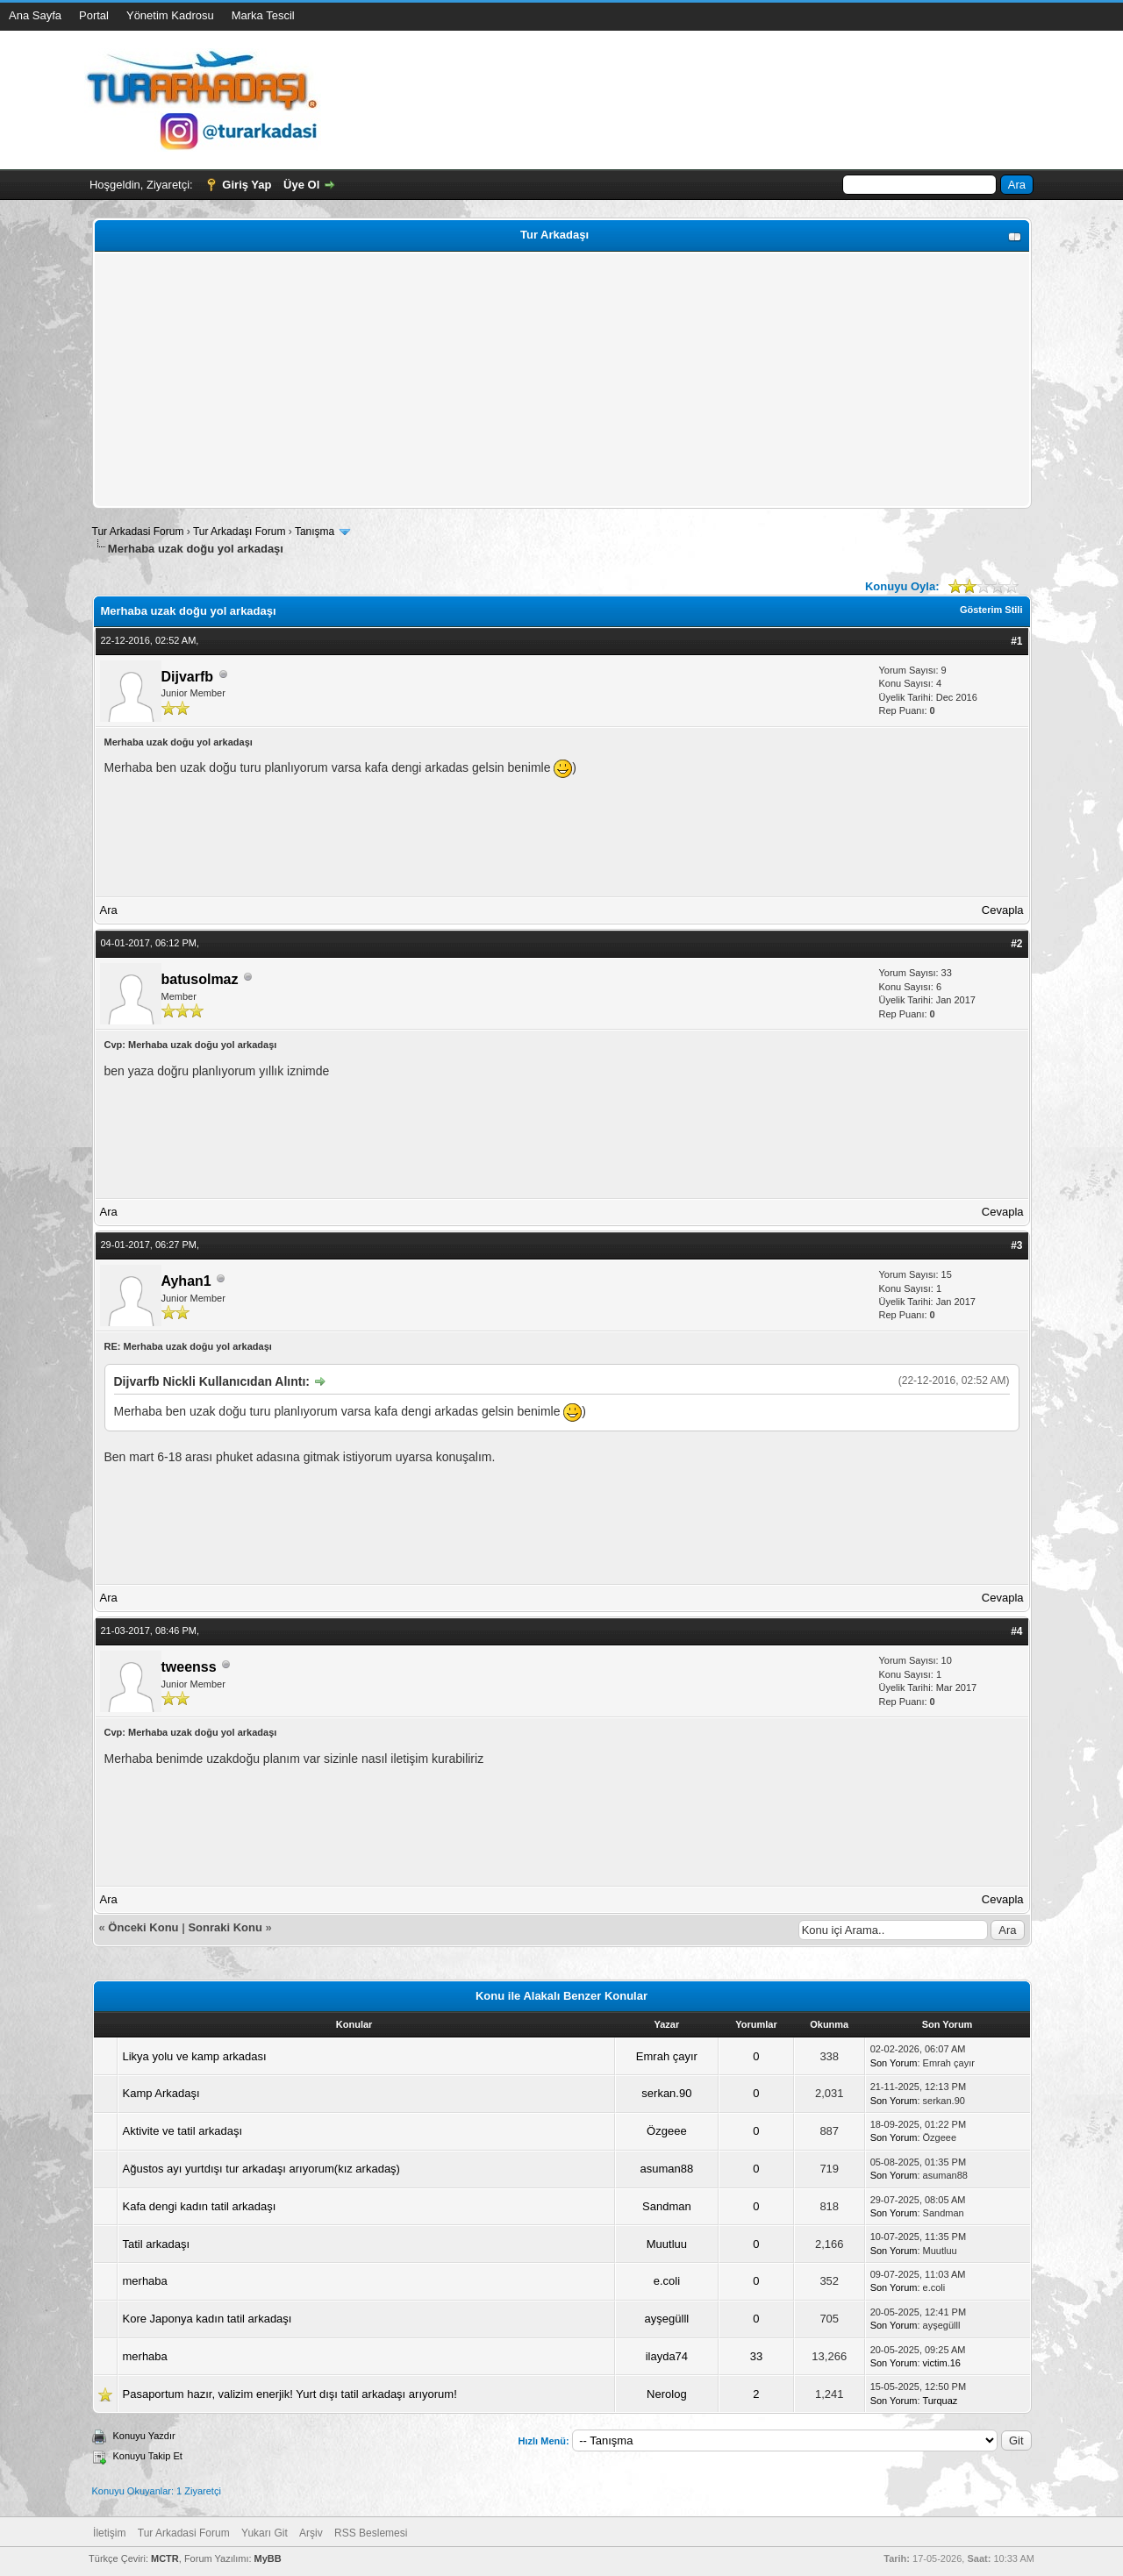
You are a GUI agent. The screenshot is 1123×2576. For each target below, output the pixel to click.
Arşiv (311, 2533)
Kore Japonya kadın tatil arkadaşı (207, 2318)
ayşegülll (667, 2318)
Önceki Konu (143, 1927)
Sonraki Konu (225, 1927)
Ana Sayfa (35, 15)
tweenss (189, 1666)
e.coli (667, 2280)
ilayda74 (667, 2356)
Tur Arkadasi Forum (138, 531)
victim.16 (942, 2363)
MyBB (268, 2558)
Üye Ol (301, 184)
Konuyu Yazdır (144, 2435)
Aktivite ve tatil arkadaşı (183, 2130)
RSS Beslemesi (370, 2533)
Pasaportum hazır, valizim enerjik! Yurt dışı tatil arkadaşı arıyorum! (290, 2394)
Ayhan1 (186, 1281)
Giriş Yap (246, 184)
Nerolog (667, 2394)
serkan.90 (666, 2093)
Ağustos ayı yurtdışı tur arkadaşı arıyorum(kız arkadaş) (261, 2168)
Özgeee (667, 2130)
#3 (1016, 1245)
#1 (1016, 641)
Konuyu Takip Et (147, 2456)
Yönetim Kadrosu (170, 15)
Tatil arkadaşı (156, 2244)
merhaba (145, 2280)
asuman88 (667, 2168)
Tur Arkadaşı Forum (239, 531)
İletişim (109, 2533)
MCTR (165, 2558)
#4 (1016, 1631)
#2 (1016, 944)
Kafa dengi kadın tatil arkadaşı (199, 2206)
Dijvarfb (187, 676)
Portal (94, 15)
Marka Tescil (263, 15)
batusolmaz (200, 979)
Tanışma (314, 531)
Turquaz (939, 2400)
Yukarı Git (264, 2533)
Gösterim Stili (991, 609)
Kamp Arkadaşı (161, 2093)
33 (756, 2356)
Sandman (666, 2206)
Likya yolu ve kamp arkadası (195, 2056)
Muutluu (667, 2244)
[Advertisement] (562, 380)
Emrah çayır (666, 2056)
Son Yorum (894, 2063)
